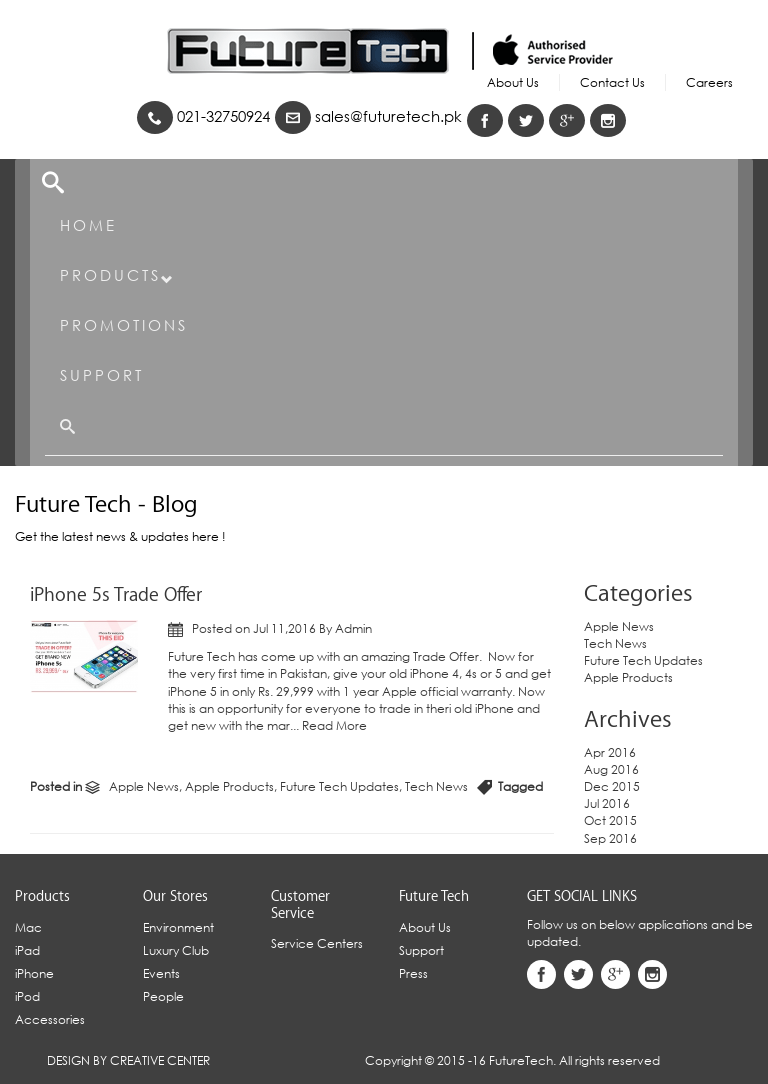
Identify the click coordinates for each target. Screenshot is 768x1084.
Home (88, 225)
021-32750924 (203, 116)
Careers (709, 82)
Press (413, 973)
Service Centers (317, 943)
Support (102, 375)
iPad (27, 950)
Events (161, 973)
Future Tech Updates (339, 786)
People (163, 996)
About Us (513, 82)
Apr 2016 (610, 752)
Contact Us (612, 82)
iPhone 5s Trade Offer (116, 595)
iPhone (34, 973)
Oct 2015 (610, 820)
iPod (27, 996)
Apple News (144, 786)
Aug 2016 (611, 769)
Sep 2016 (610, 838)
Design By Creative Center (128, 1060)
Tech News (436, 786)
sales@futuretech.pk (368, 116)
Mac (28, 927)
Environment (178, 927)
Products (117, 275)
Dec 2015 (612, 786)
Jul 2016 (607, 803)
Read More (334, 725)
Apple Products (229, 786)
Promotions (124, 325)
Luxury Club (176, 950)
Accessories (50, 1019)
